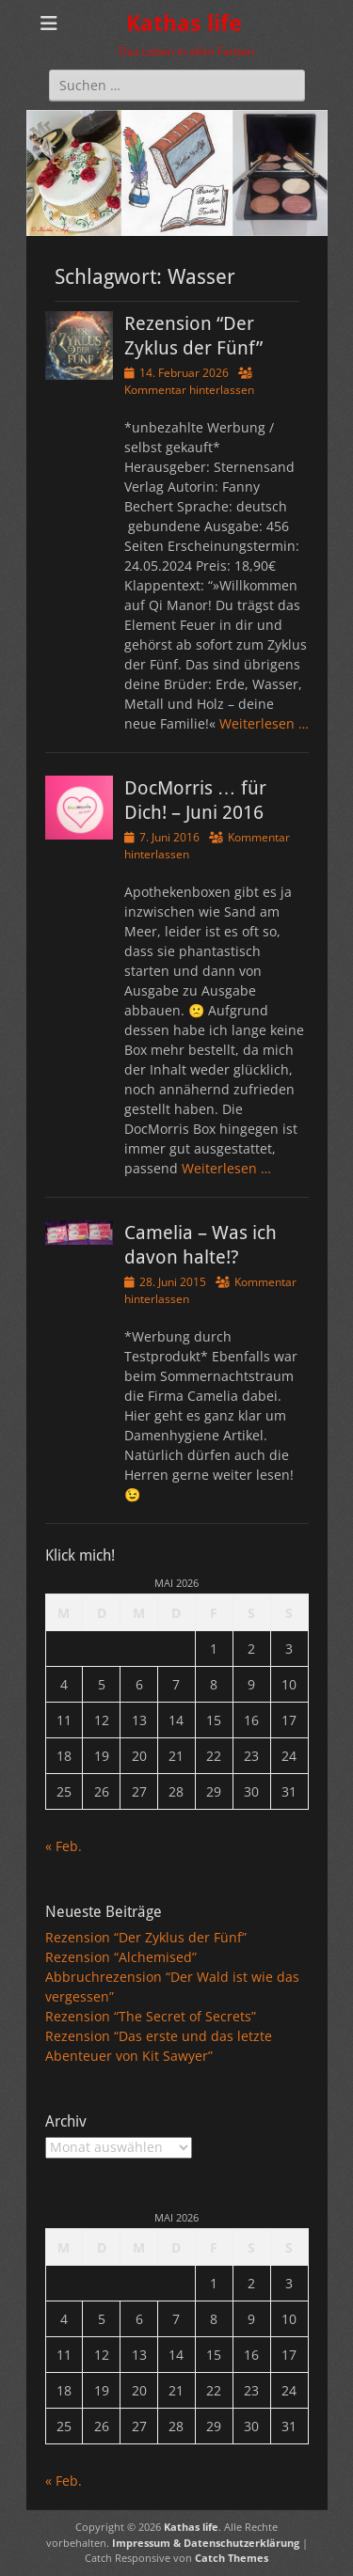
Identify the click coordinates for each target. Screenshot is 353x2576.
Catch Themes (231, 2558)
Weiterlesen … (264, 723)
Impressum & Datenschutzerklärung (205, 2543)
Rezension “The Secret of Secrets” (150, 2016)
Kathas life (184, 23)
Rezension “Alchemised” (121, 1957)
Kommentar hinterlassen (189, 390)
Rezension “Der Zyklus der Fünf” (146, 1937)
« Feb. (63, 1846)
